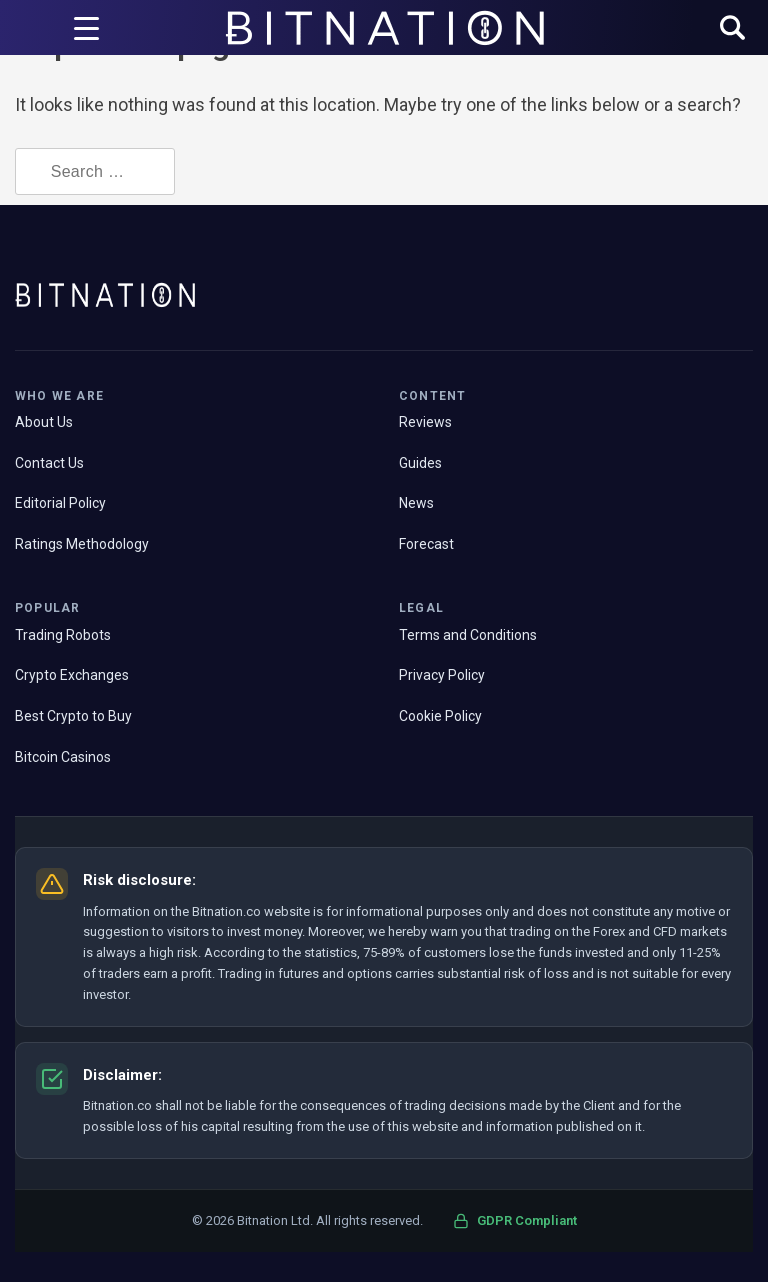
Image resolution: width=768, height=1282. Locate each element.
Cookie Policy (440, 716)
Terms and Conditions (468, 635)
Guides (420, 463)
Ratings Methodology (82, 544)
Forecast (426, 544)
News (416, 503)
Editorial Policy (60, 503)
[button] (732, 29)
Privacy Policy (442, 675)
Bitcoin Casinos (63, 757)
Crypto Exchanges (72, 675)
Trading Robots (63, 635)
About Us (44, 422)
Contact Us (49, 463)
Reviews (425, 422)
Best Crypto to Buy (73, 716)
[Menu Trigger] (86, 28)
